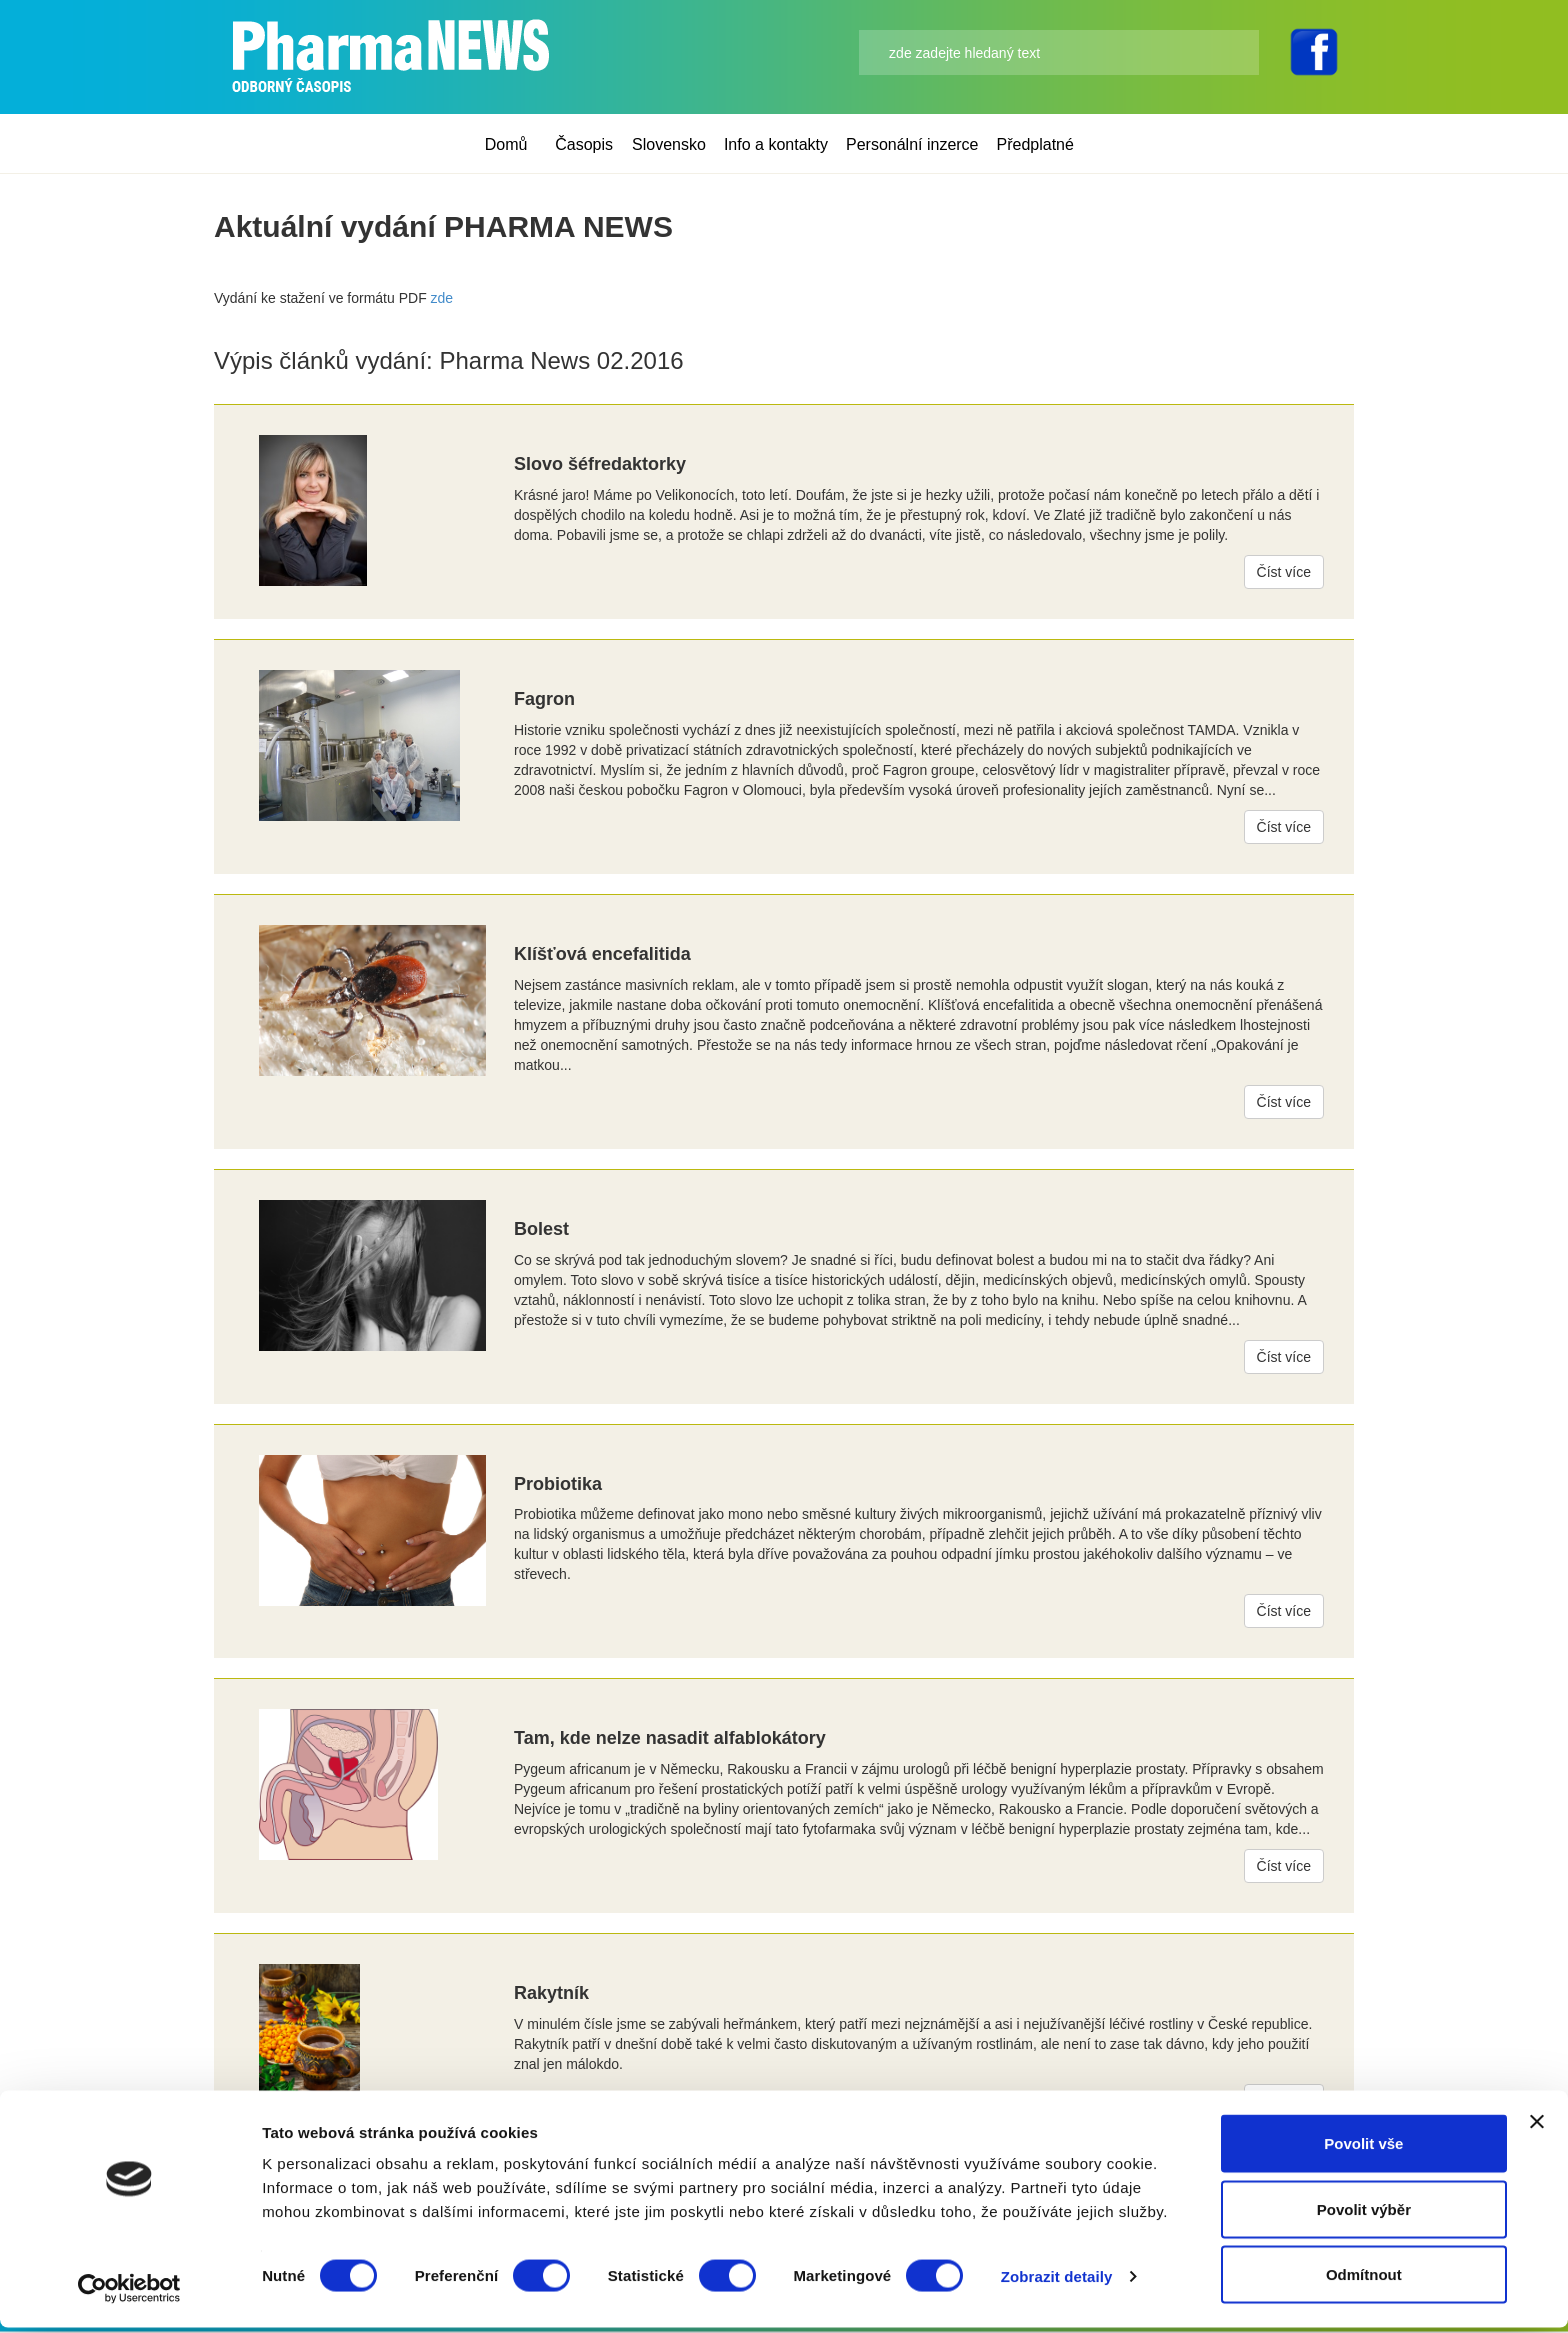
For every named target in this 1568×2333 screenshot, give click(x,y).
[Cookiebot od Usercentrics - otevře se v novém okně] (129, 2294)
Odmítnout (1364, 2279)
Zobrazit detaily (1057, 2281)
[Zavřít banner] (1537, 2127)
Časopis (584, 144)
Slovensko (669, 144)
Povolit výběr (1364, 2214)
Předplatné (1035, 144)
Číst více (1284, 572)
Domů (506, 144)
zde (442, 298)
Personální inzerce (912, 144)
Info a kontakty (776, 144)
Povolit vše (1363, 2148)
